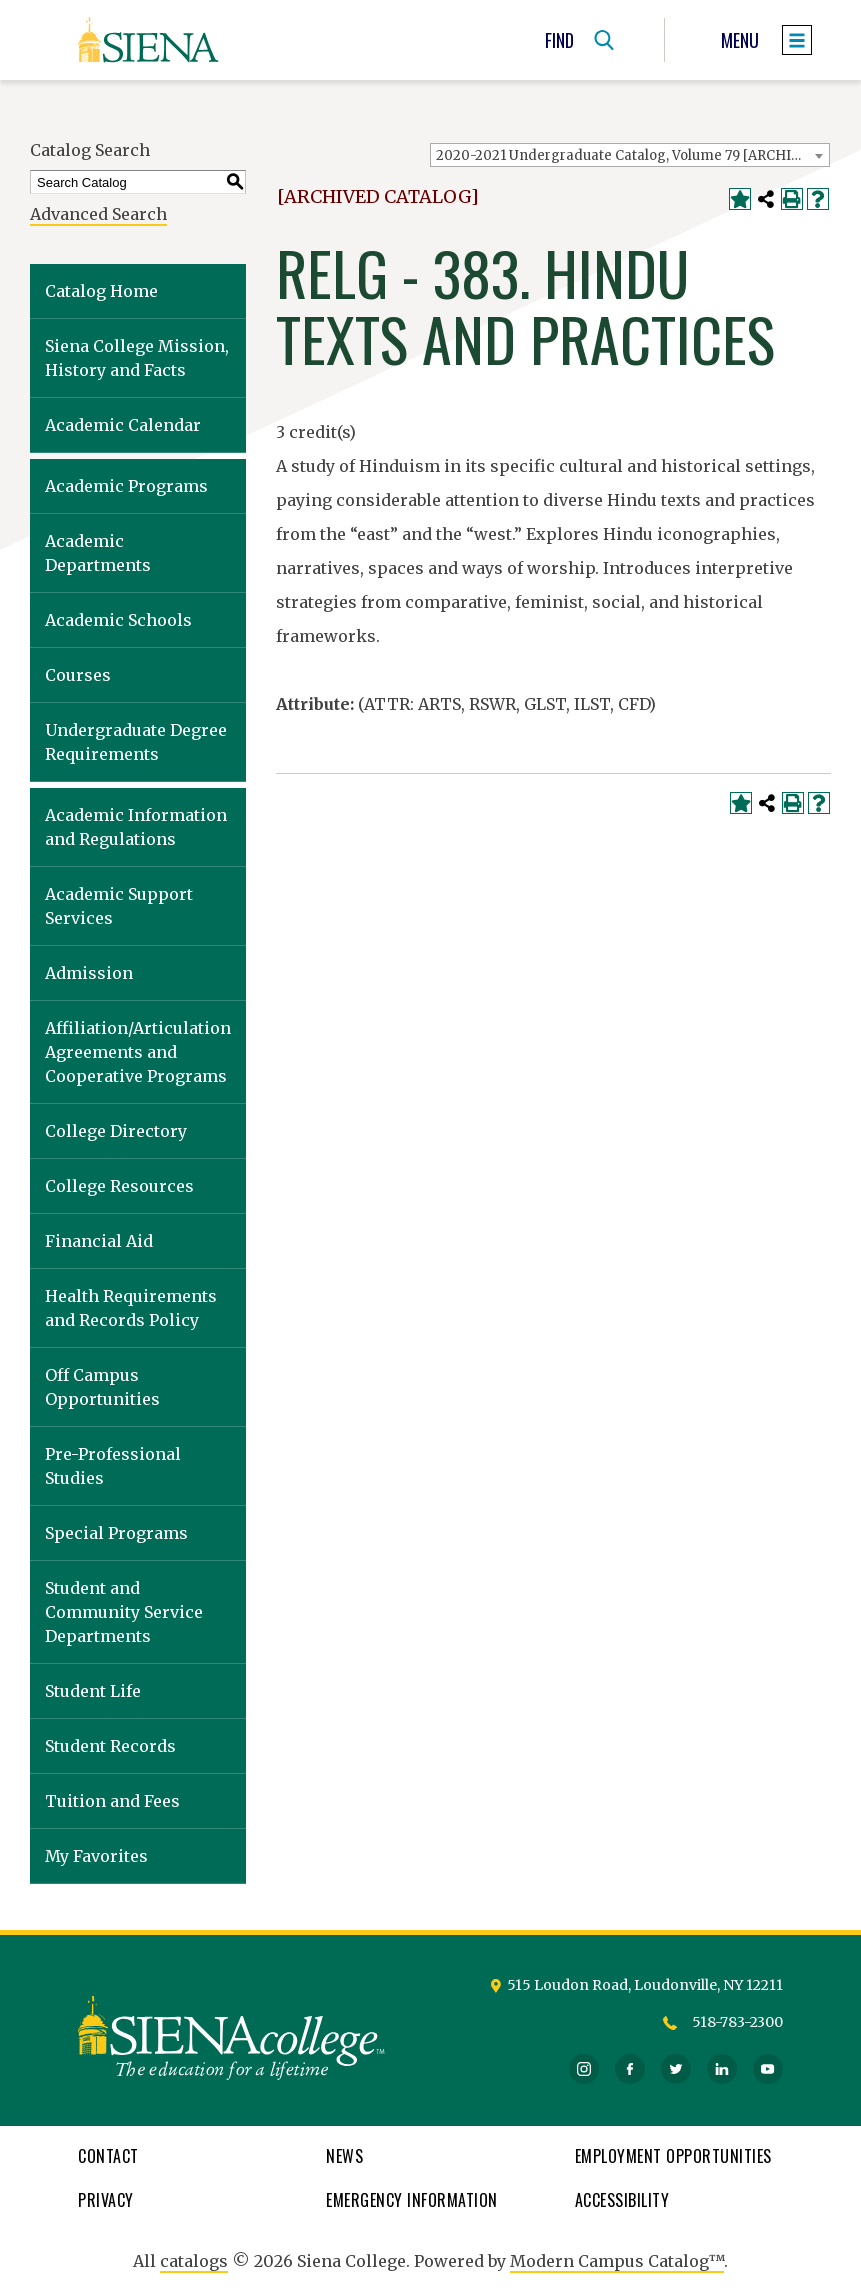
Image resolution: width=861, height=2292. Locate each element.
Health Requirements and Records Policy (131, 1308)
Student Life (93, 1691)
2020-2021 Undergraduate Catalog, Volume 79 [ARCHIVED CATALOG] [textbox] (632, 155)
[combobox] (630, 155)
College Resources (119, 1186)
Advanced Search (98, 214)
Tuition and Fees (112, 1801)
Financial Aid (99, 1241)
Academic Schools (118, 620)
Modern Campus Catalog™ (617, 2261)
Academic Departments (98, 553)
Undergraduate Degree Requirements (136, 742)
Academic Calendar (123, 425)
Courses (78, 675)
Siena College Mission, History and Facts (137, 358)
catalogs (194, 2261)
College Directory (116, 1131)
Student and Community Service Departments (124, 1612)
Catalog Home (101, 291)
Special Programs (116, 1533)
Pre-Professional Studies (113, 1466)
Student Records (110, 1746)
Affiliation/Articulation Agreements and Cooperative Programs (138, 1052)
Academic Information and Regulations (136, 827)
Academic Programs (126, 486)
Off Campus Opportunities (102, 1387)
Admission (89, 973)
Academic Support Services (119, 906)
